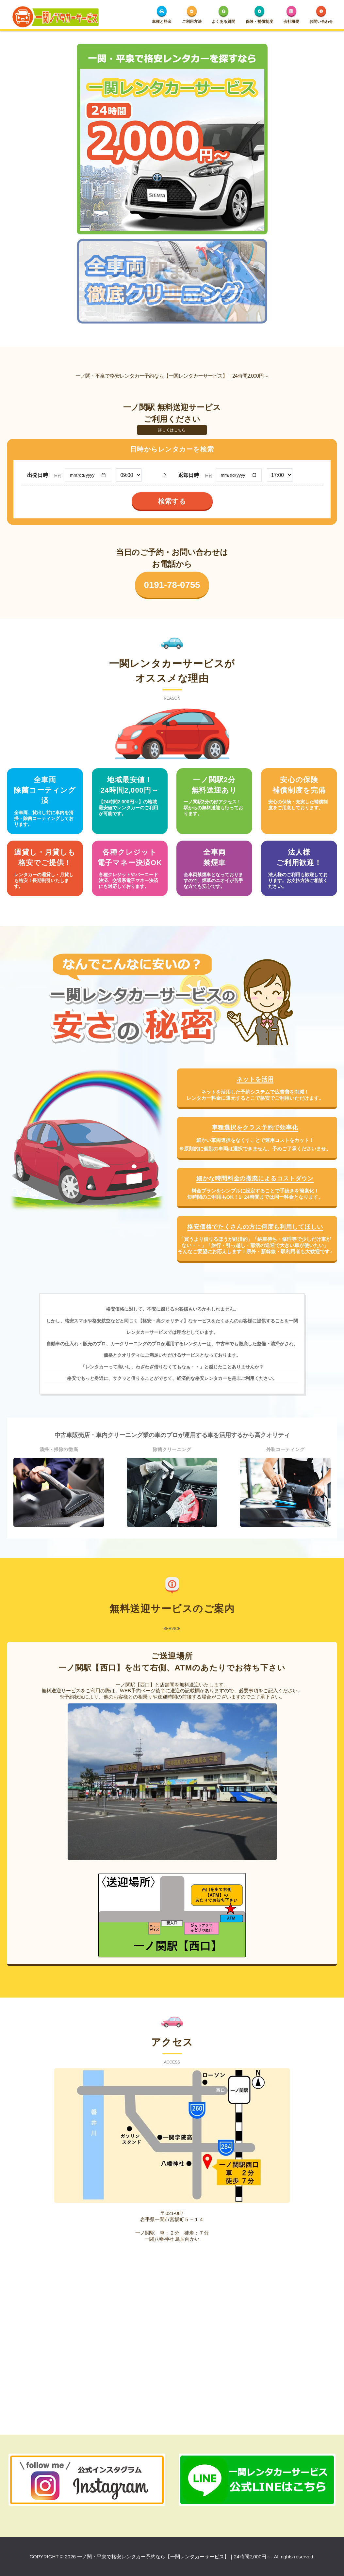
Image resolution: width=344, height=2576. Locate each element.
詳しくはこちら (172, 424)
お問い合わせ (321, 15)
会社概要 (291, 15)
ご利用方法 (192, 15)
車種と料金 (162, 15)
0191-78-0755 (172, 579)
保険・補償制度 (259, 15)
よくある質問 (223, 15)
